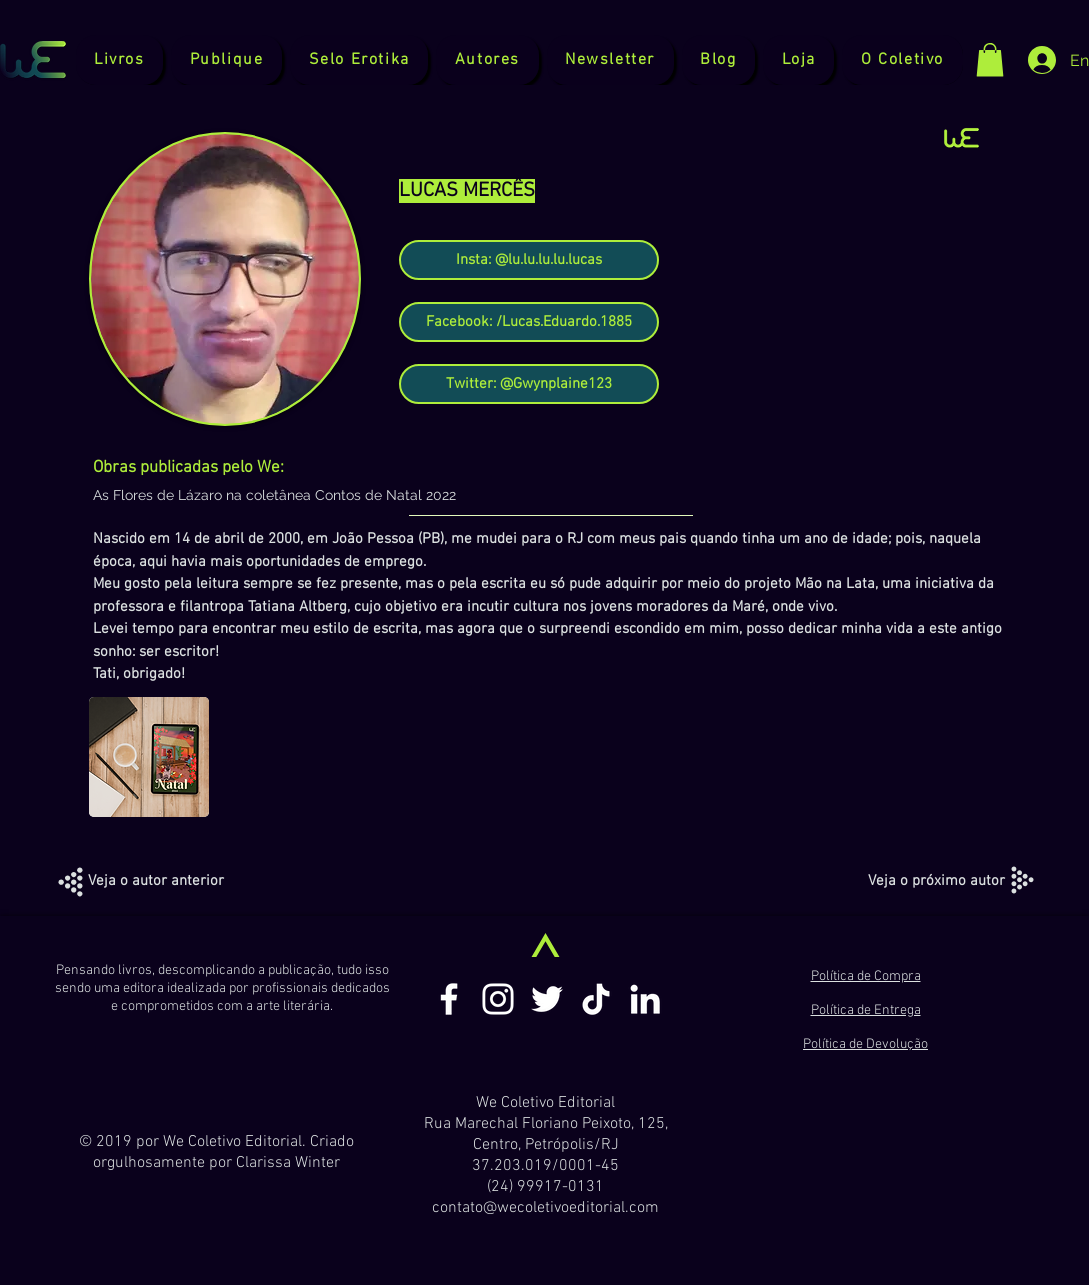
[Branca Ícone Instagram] (498, 999)
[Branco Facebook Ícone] (449, 999)
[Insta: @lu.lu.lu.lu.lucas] (529, 260)
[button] (226, 60)
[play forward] (981, 757)
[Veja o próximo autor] (936, 881)
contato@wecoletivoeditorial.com (545, 1208)
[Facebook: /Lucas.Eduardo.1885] (529, 322)
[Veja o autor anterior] (156, 881)
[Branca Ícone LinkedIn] (645, 999)
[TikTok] (596, 999)
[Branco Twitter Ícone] (547, 999)
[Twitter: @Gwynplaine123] (529, 384)
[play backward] (114, 757)
